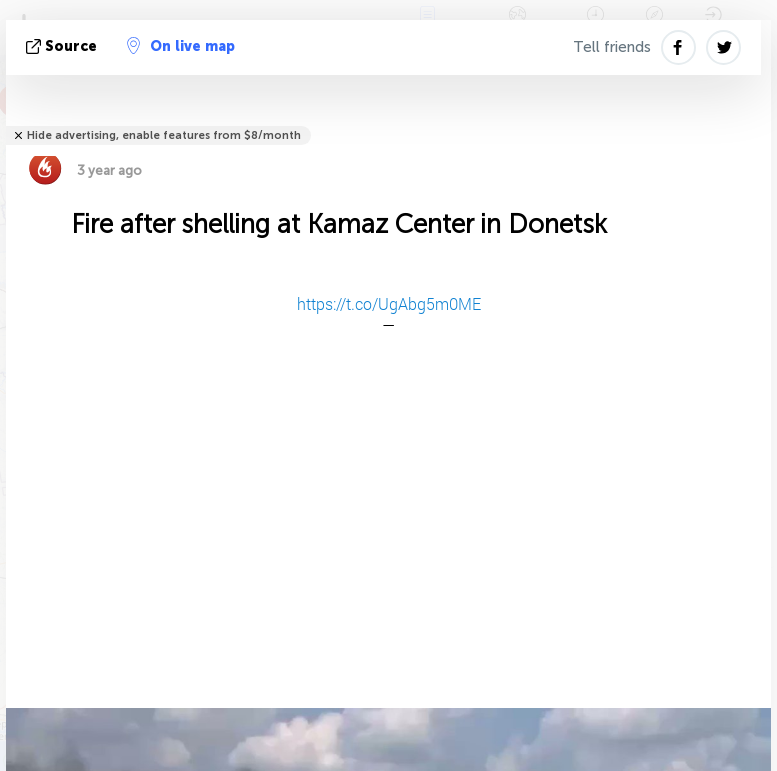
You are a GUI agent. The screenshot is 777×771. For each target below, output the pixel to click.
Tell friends (612, 47)
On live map (181, 46)
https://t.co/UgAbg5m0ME (389, 303)
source (63, 46)
